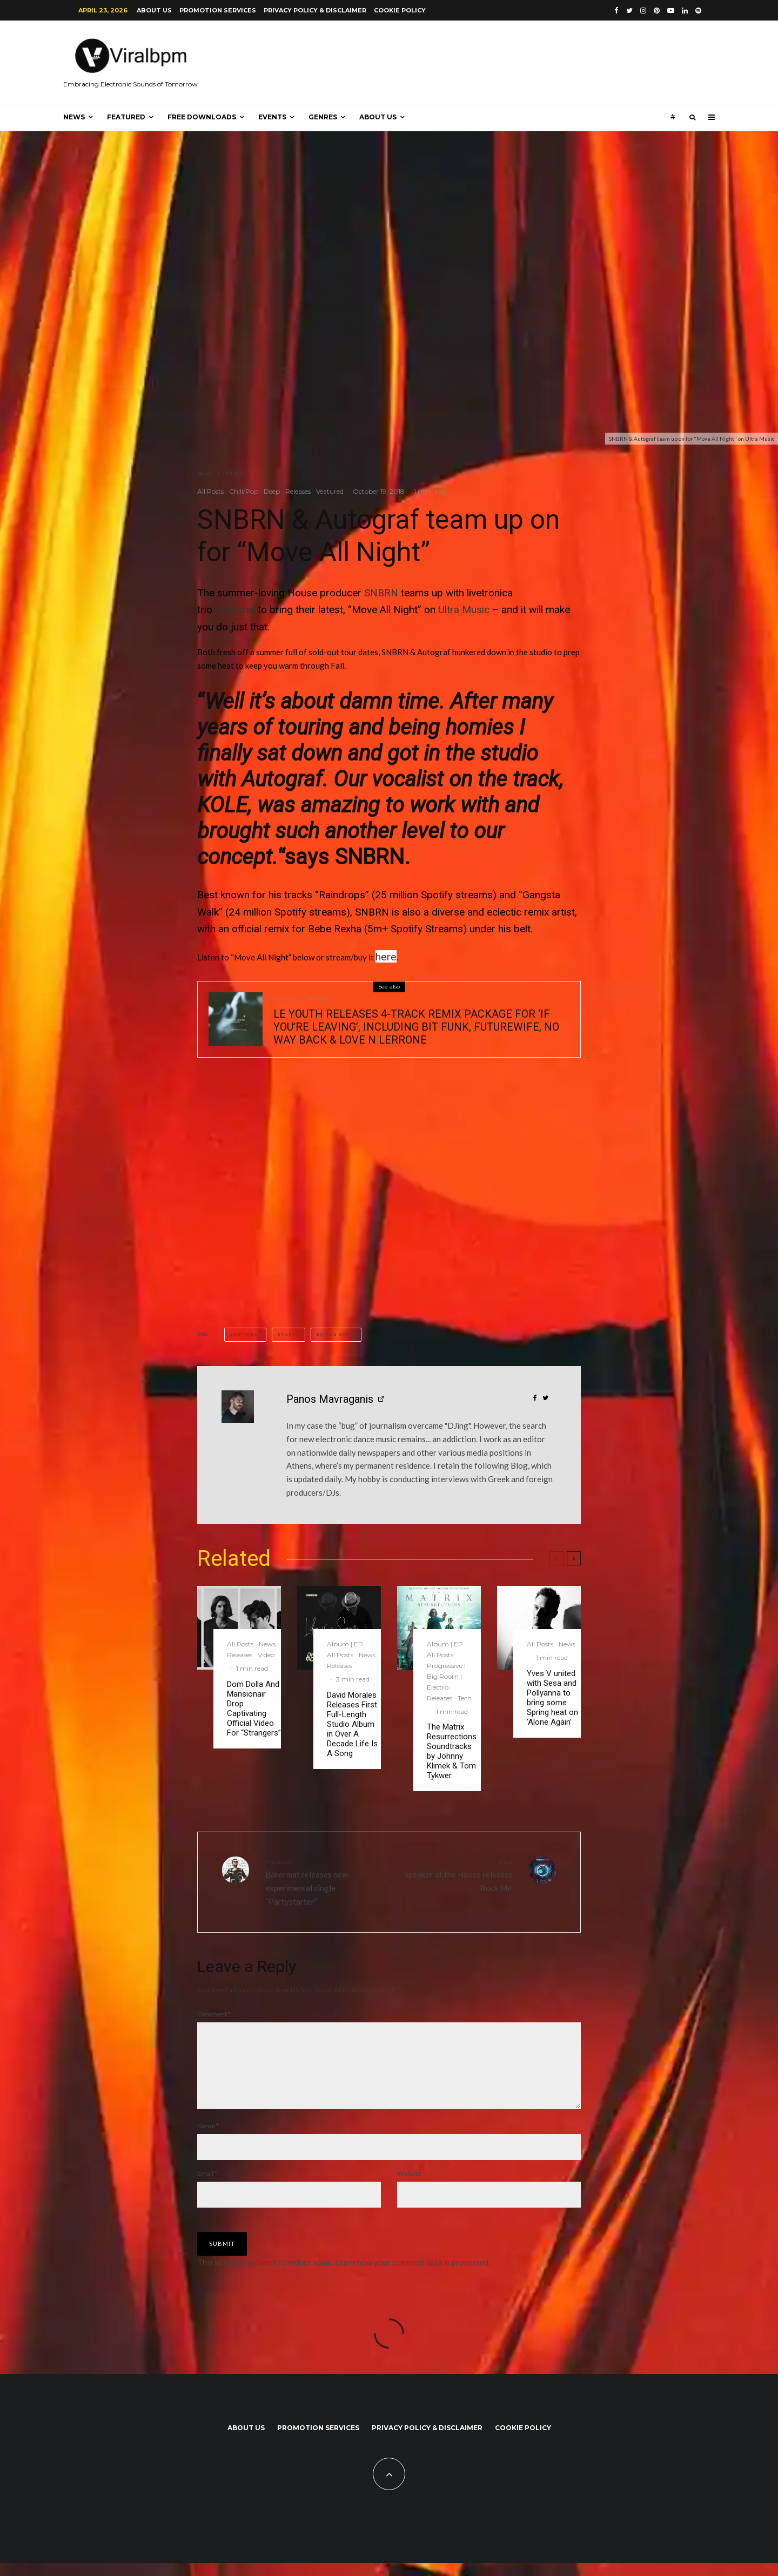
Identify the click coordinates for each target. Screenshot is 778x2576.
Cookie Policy (400, 10)
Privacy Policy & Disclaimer (315, 10)
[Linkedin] (685, 10)
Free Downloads (201, 117)
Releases (298, 491)
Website (409, 2186)
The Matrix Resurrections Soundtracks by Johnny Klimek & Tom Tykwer (452, 1751)
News (74, 117)
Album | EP (345, 1644)
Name (208, 2139)
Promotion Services (217, 10)
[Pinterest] (656, 10)
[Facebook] (616, 10)
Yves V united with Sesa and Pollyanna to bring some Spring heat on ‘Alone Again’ (552, 1698)
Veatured (330, 491)
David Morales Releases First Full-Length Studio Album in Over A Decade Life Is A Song (352, 1724)
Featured (126, 117)
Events (272, 117)
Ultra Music (463, 609)
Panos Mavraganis (329, 1399)
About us (154, 10)
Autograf (235, 609)
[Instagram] (643, 10)
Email (207, 2186)
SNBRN (381, 593)
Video (266, 1655)
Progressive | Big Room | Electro (446, 1676)
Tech (465, 1698)
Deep (272, 491)
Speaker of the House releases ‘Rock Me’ (455, 1874)
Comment (214, 2014)
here (386, 956)
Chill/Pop (243, 491)
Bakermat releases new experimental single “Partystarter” (323, 1881)
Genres (322, 117)
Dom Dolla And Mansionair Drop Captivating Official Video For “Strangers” (254, 1708)
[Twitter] (629, 10)
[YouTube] (670, 10)
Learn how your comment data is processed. (412, 2275)
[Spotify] (698, 10)
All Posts (210, 491)
